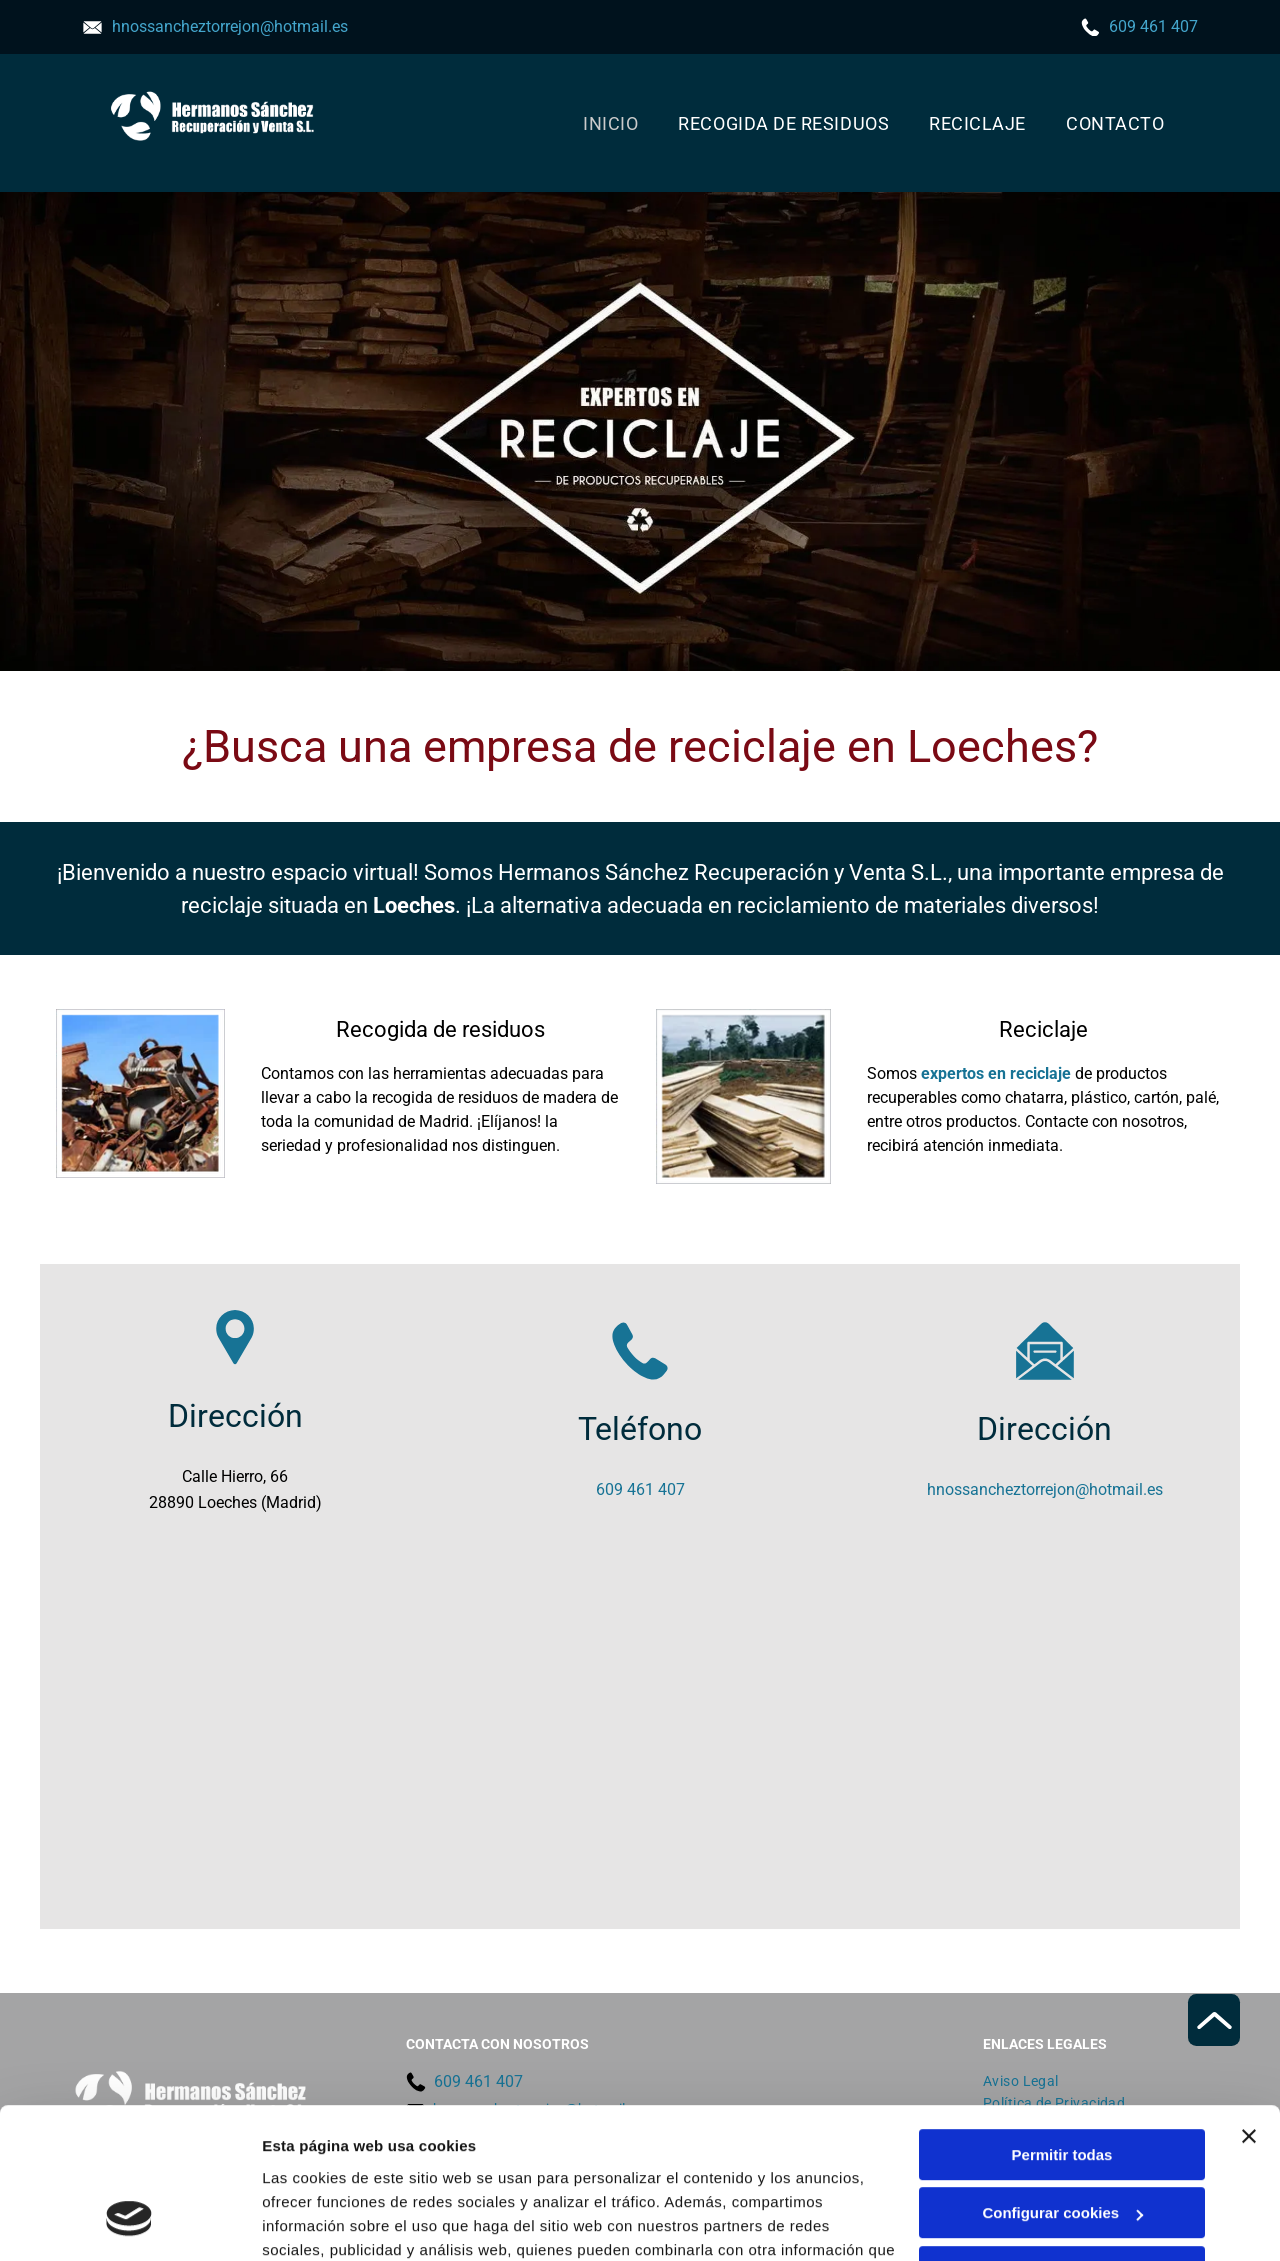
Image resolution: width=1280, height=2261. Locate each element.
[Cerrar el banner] (1249, 2004)
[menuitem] (610, 123)
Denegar (1062, 2139)
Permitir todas (1062, 2022)
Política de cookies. (408, 2165)
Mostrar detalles (320, 2221)
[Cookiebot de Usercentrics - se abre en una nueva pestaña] (129, 2222)
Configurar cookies (1062, 2081)
